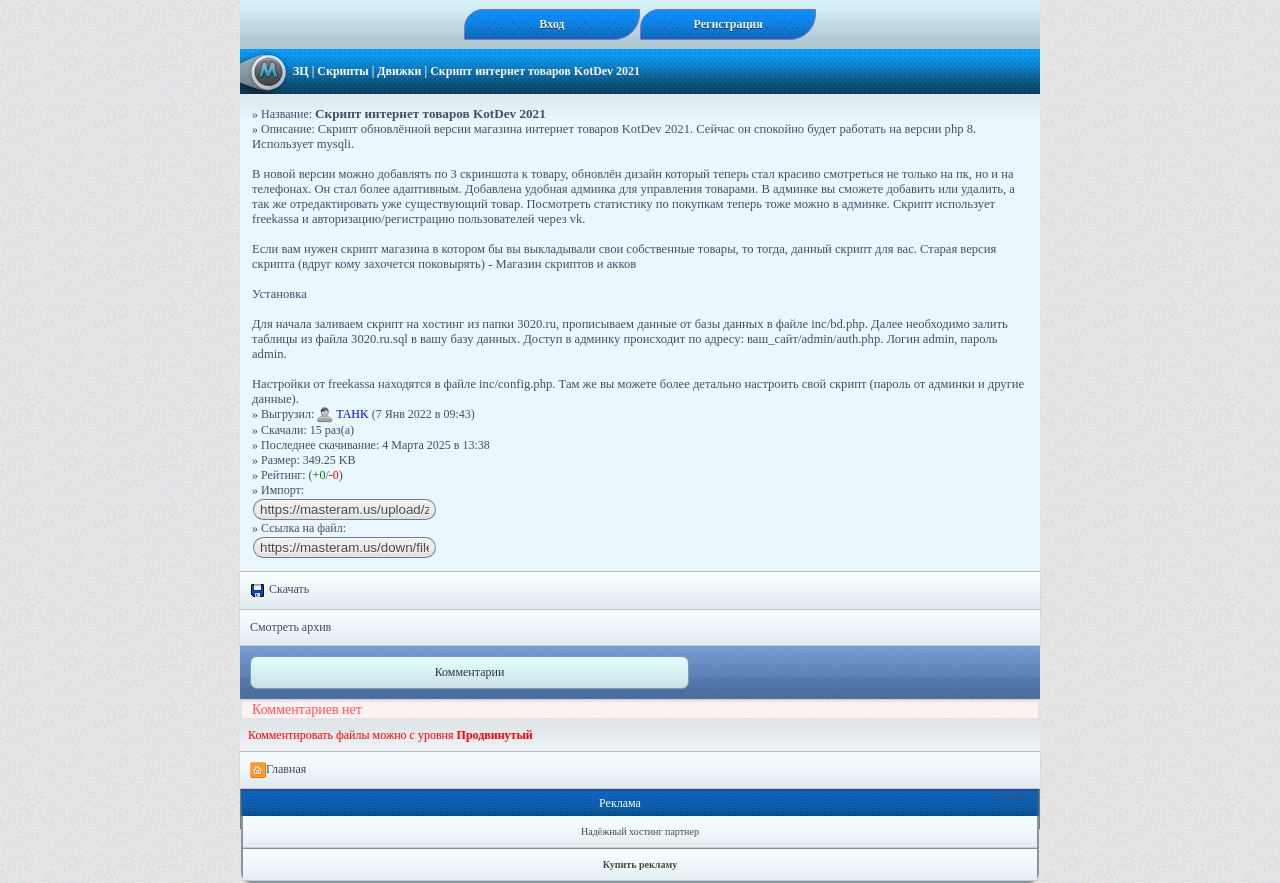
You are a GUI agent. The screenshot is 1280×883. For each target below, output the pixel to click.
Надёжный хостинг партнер (640, 831)
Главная (278, 770)
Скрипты (342, 71)
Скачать (279, 590)
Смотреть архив (290, 627)
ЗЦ (301, 71)
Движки (399, 71)
